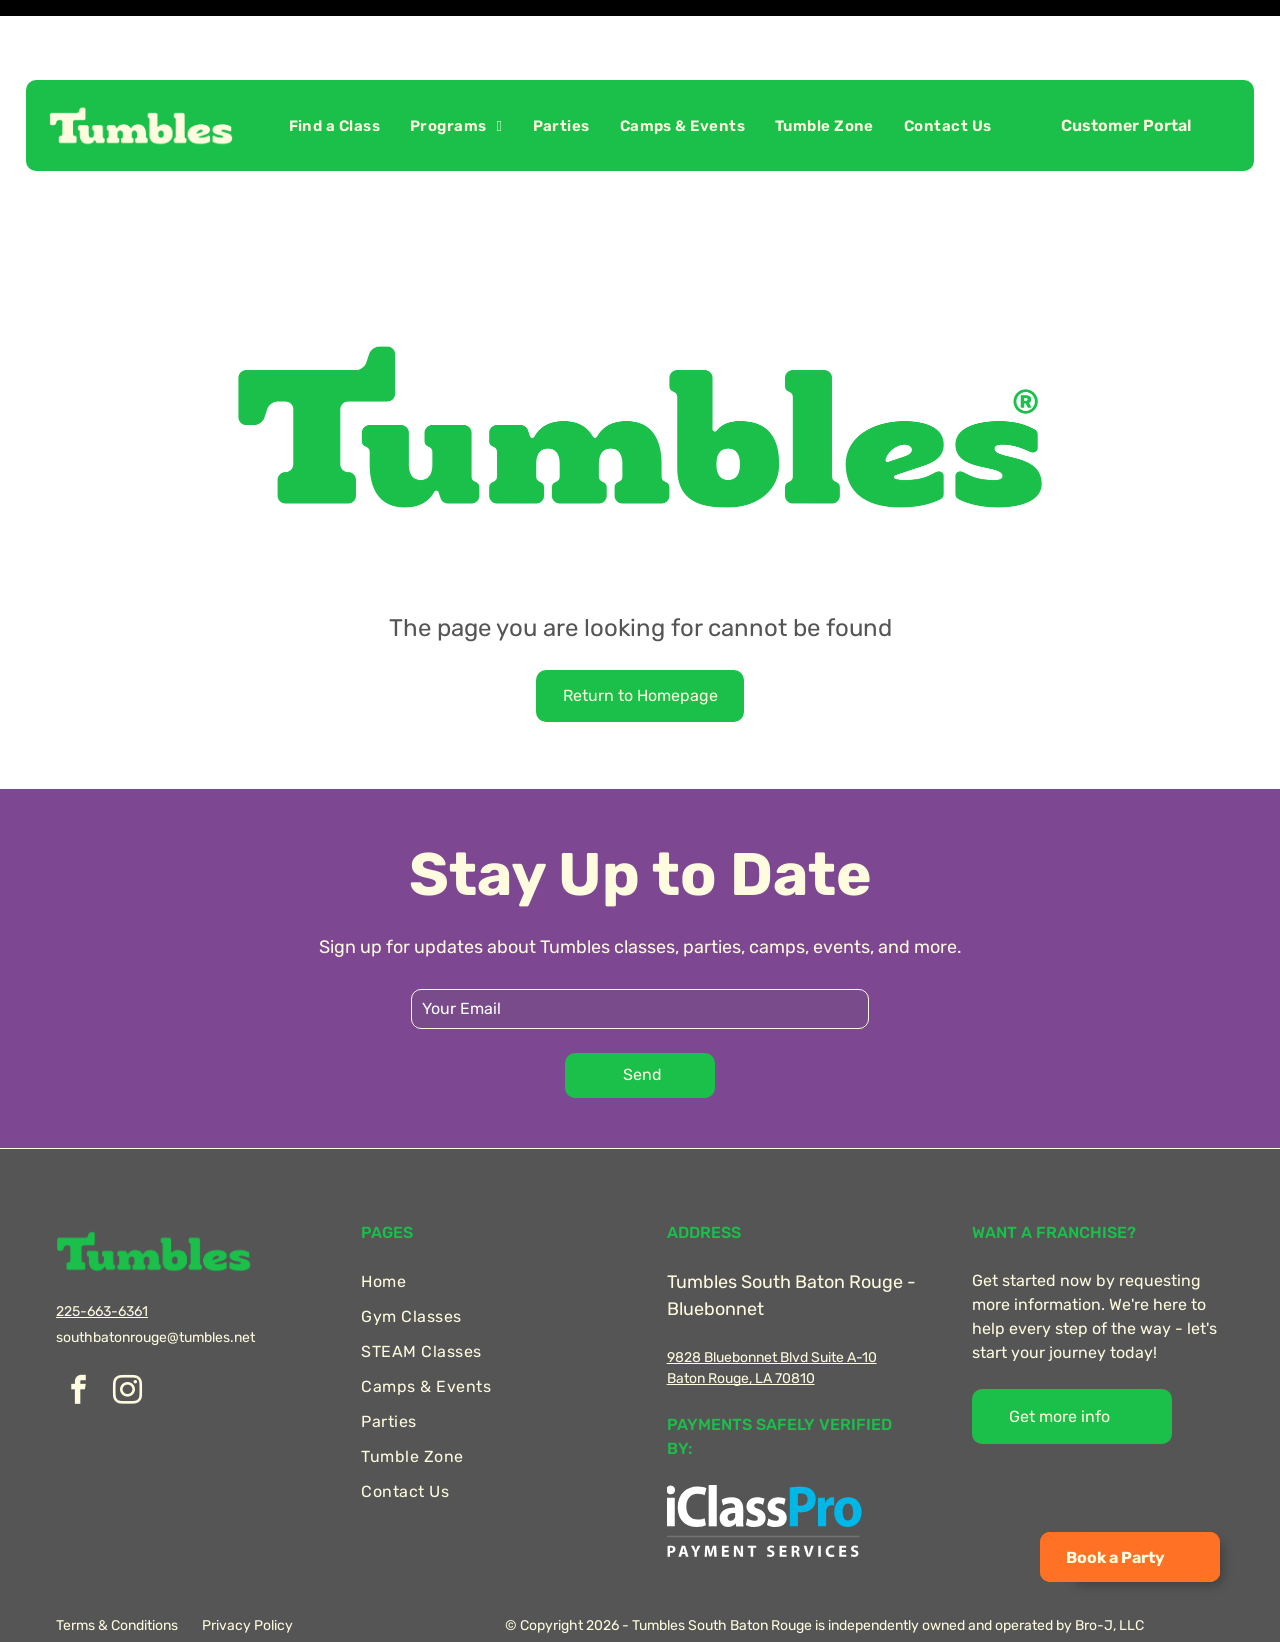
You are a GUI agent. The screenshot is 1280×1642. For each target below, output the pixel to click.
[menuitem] (334, 76)
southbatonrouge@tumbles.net (155, 1287)
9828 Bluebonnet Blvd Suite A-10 (772, 1307)
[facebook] (78, 1342)
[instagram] (127, 1342)
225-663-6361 (102, 1261)
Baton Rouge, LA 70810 (741, 1328)
